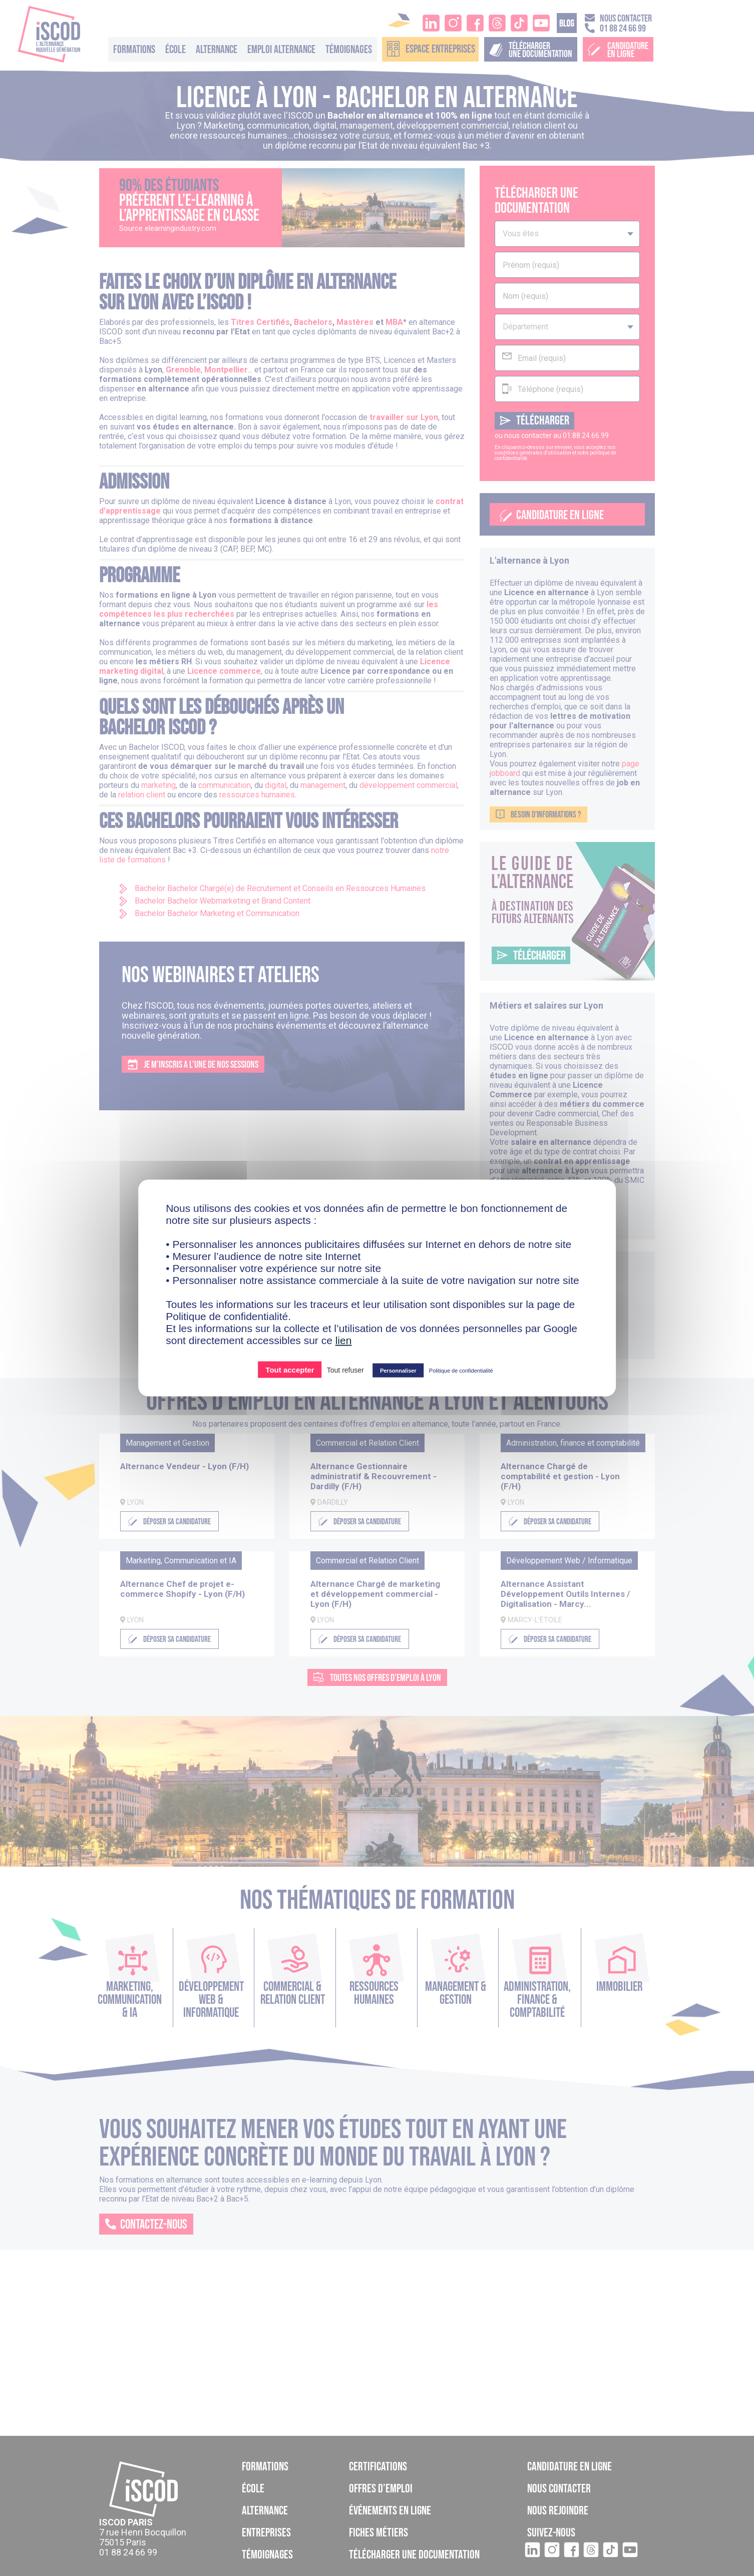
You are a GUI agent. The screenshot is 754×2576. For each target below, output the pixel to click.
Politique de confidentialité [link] (461, 1371)
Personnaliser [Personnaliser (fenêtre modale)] (398, 1371)
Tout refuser (345, 1370)
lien (343, 1340)
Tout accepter (289, 1370)
